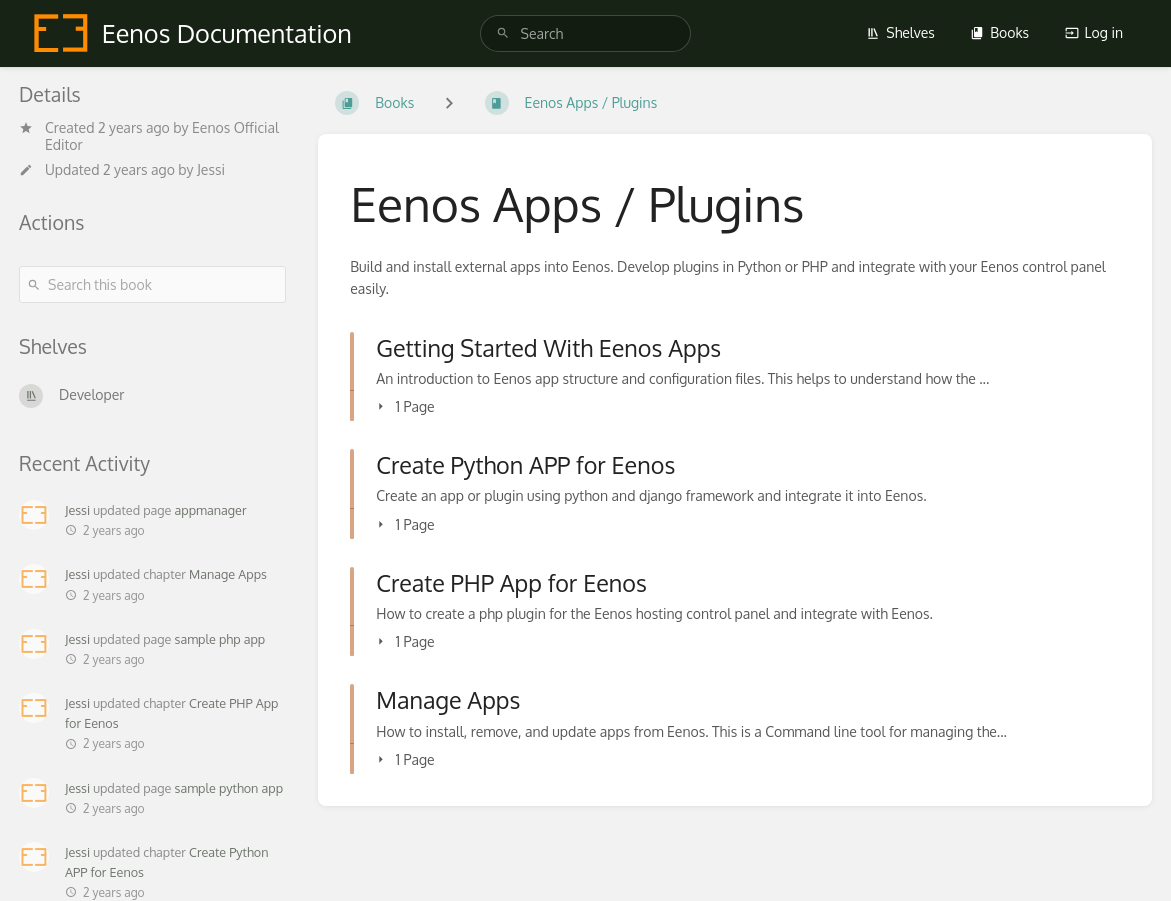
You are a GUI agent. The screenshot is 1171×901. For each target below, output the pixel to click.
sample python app (229, 788)
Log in (1094, 32)
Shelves (900, 32)
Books (999, 32)
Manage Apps (228, 574)
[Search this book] (152, 284)
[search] (586, 33)
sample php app (220, 639)
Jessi (211, 169)
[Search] (503, 33)
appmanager (211, 510)
